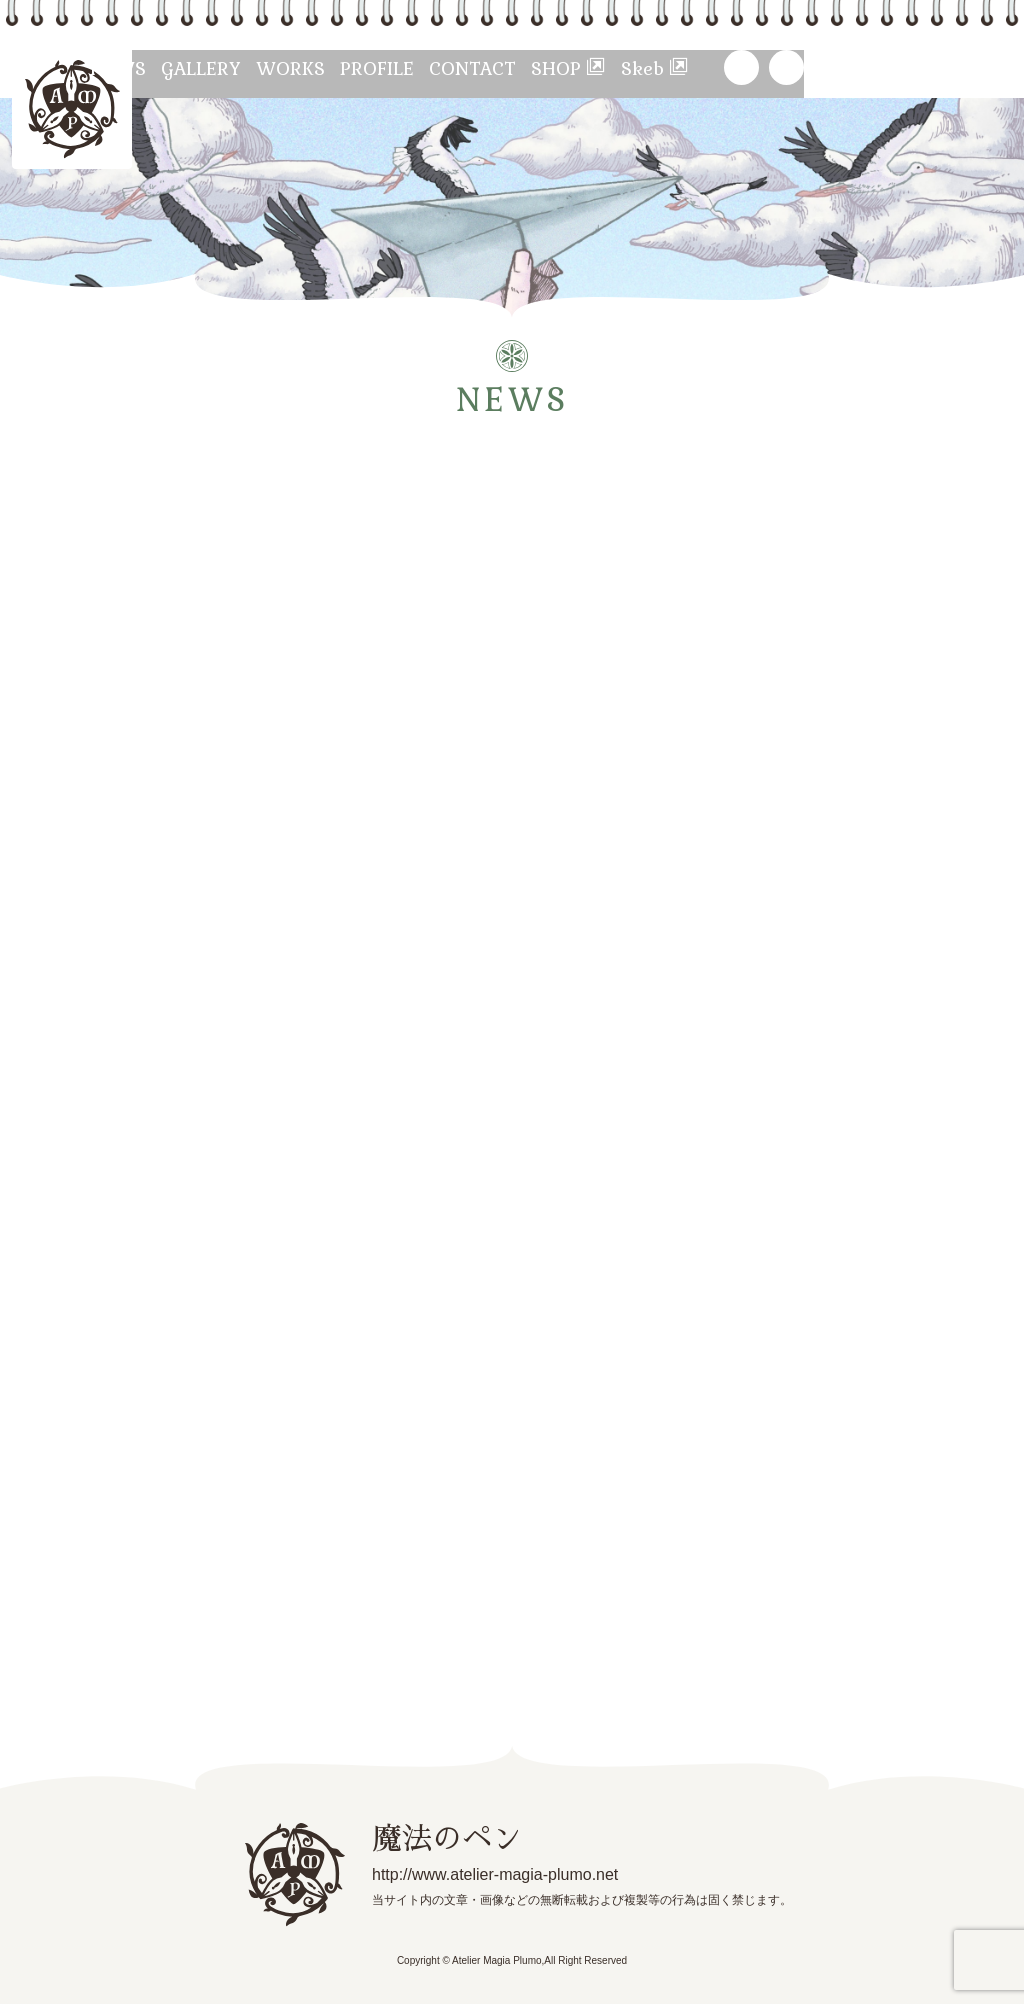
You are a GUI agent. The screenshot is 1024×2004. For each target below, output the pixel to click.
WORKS (412, 67)
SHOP (756, 67)
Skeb (866, 67)
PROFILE (521, 67)
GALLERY (301, 67)
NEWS (194, 67)
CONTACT (638, 67)
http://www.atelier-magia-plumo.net (464, 1873)
